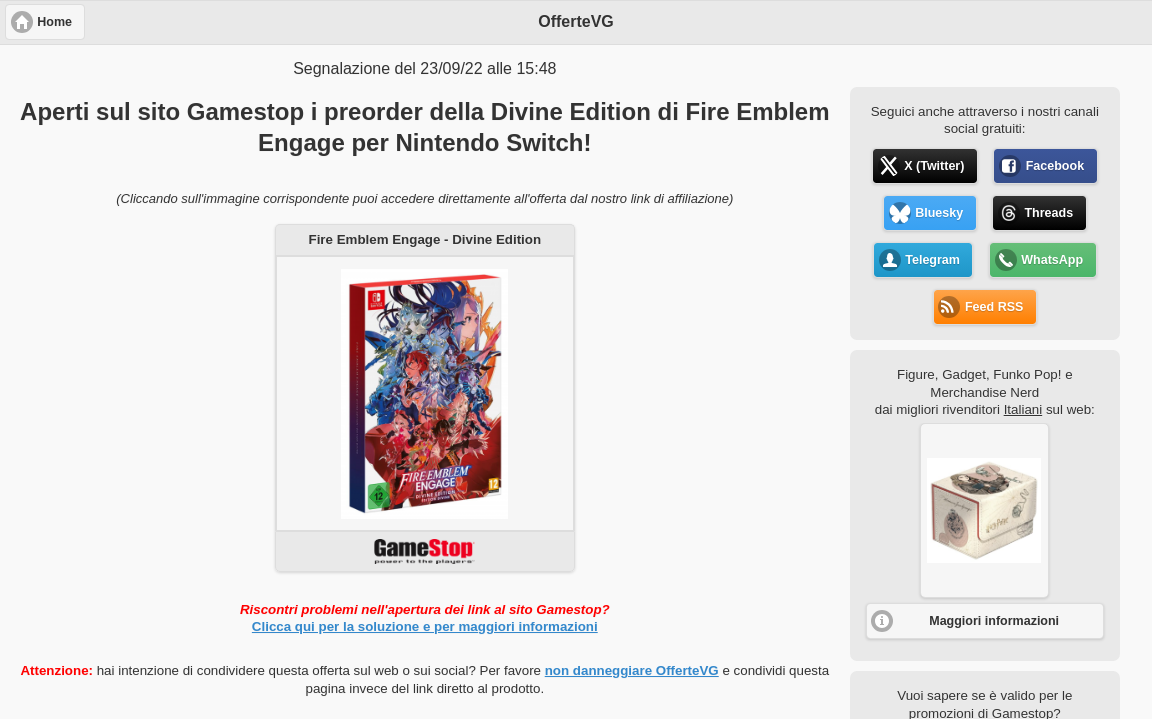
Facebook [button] (1055, 166)
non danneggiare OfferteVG (632, 670)
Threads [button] (1048, 213)
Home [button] (54, 22)
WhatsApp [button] (1052, 260)
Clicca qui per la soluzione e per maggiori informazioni (425, 626)
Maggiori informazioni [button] (994, 621)
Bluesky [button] (939, 213)
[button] (984, 510)
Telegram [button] (932, 260)
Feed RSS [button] (994, 307)
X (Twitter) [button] (934, 166)
